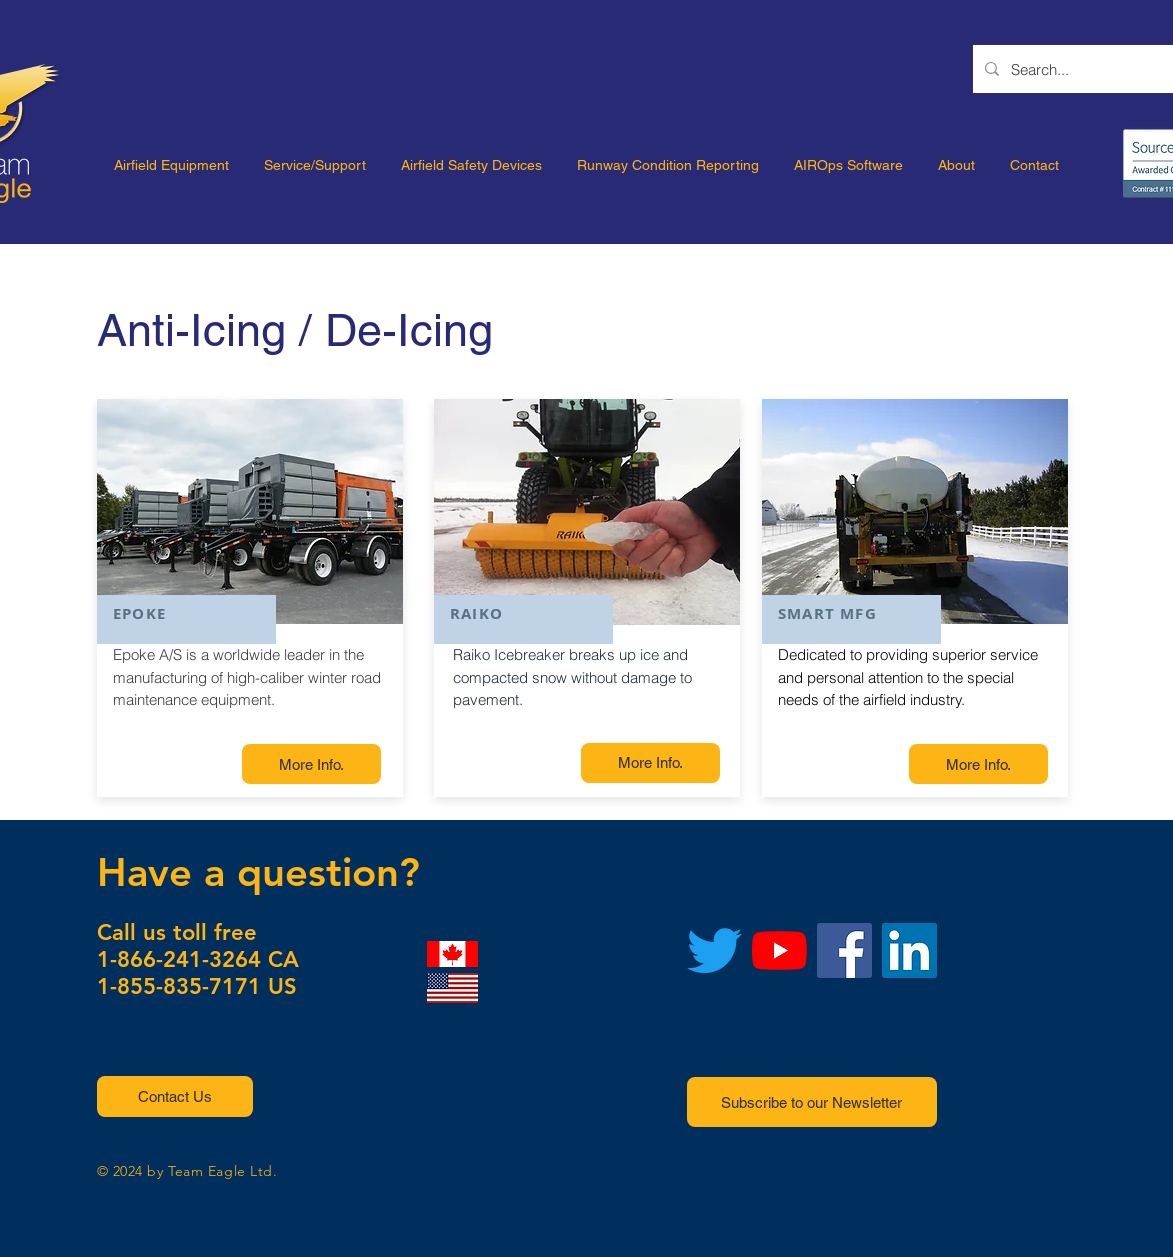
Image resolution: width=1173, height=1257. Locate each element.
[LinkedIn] (909, 950)
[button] (175, 1096)
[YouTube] (779, 950)
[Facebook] (844, 950)
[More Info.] (311, 764)
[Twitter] (714, 950)
